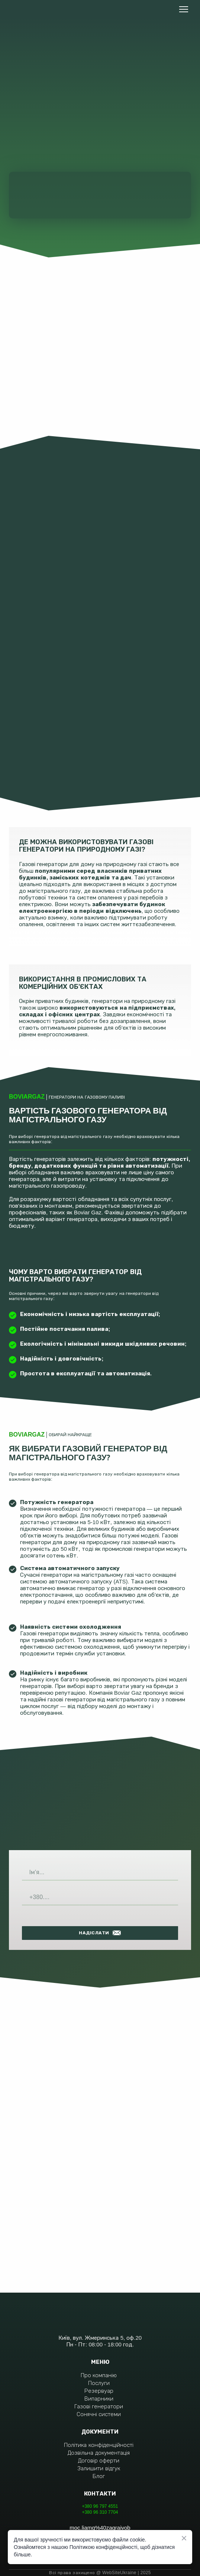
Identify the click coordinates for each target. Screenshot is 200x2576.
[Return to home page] (35, 9)
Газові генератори (98, 2406)
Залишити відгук (98, 2468)
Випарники (98, 2398)
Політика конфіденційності (98, 2445)
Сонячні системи (99, 2414)
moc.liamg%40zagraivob (100, 2527)
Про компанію (99, 2375)
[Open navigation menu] (183, 9)
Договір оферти (98, 2460)
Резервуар (98, 2391)
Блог (99, 2476)
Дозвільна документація (98, 2453)
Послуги (99, 2383)
